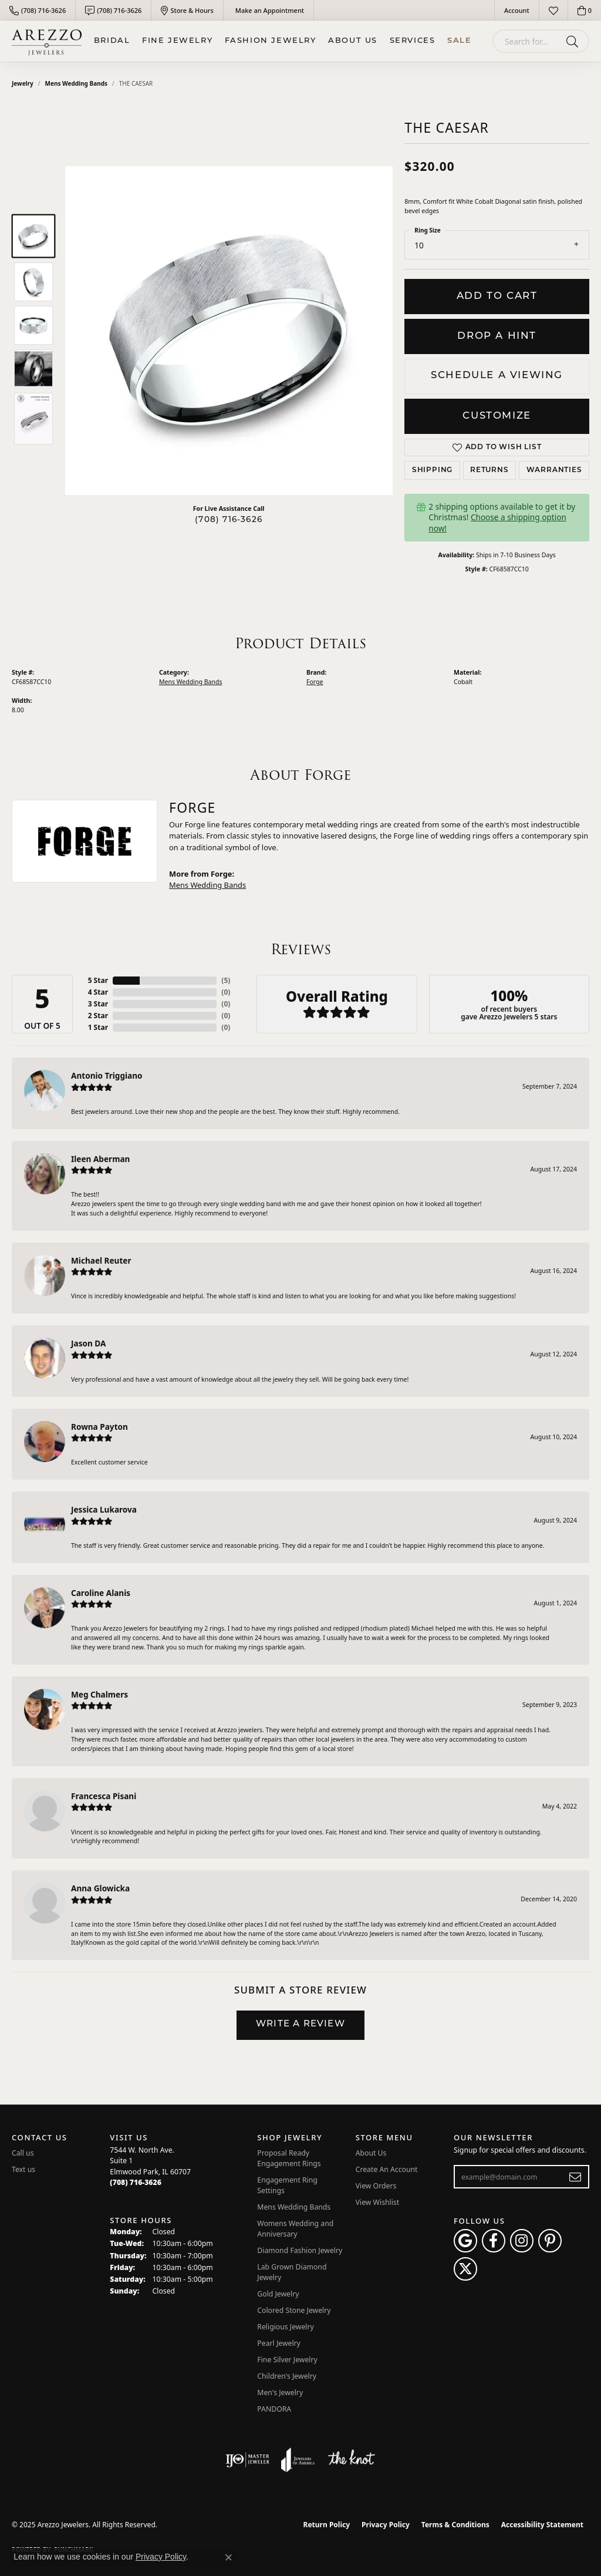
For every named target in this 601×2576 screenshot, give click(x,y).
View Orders (376, 2186)
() (225, 980)
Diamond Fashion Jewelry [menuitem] (299, 2250)
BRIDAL (112, 41)
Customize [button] (496, 416)
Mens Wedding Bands (76, 83)
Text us (23, 2169)
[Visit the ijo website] (247, 2459)
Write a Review (300, 2024)
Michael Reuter (101, 1260)
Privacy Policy (386, 2525)
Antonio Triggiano (107, 1075)
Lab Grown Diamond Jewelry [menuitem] (291, 2272)
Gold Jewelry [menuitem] (278, 2294)
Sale (459, 41)
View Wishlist (378, 2202)
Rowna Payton (99, 1426)
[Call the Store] (135, 2182)
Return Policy (326, 2525)
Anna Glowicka (100, 1888)
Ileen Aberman (100, 1158)
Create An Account (387, 2169)
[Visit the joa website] (298, 2459)
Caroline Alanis (100, 1592)
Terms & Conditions (455, 2525)
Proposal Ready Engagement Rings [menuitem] (288, 2158)
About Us (352, 41)
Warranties (554, 470)
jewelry (22, 83)
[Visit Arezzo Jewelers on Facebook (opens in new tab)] (493, 2240)
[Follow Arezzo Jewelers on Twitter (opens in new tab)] (465, 2269)
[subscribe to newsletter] (575, 2176)
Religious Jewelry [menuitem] (285, 2327)
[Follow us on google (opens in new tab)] (465, 2240)
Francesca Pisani (103, 1795)
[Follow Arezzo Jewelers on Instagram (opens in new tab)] (522, 2240)
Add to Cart (497, 296)
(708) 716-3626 (228, 520)
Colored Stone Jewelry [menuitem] (293, 2310)
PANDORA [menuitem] (274, 2409)
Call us (23, 2153)
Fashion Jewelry (270, 41)
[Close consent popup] (228, 2557)
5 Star (98, 980)
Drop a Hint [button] (496, 336)
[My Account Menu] (517, 10)
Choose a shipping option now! (497, 522)
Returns (489, 470)
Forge (314, 682)
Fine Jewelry (177, 41)
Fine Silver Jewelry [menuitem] (287, 2360)
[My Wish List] (553, 10)
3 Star (98, 1004)
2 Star (98, 1016)
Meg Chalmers (99, 1694)
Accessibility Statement (542, 2525)
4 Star (98, 992)
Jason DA (88, 1343)
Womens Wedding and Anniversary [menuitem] (295, 2228)
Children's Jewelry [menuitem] (286, 2376)
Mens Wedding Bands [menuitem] (293, 2207)
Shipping (432, 470)
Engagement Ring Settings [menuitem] (287, 2185)
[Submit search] (574, 41)
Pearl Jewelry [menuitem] (278, 2343)
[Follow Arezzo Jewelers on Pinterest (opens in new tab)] (550, 2240)
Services (412, 41)
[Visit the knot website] (351, 2459)
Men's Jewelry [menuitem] (280, 2392)
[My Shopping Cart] (584, 10)
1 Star (98, 1027)
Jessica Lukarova (104, 1509)
